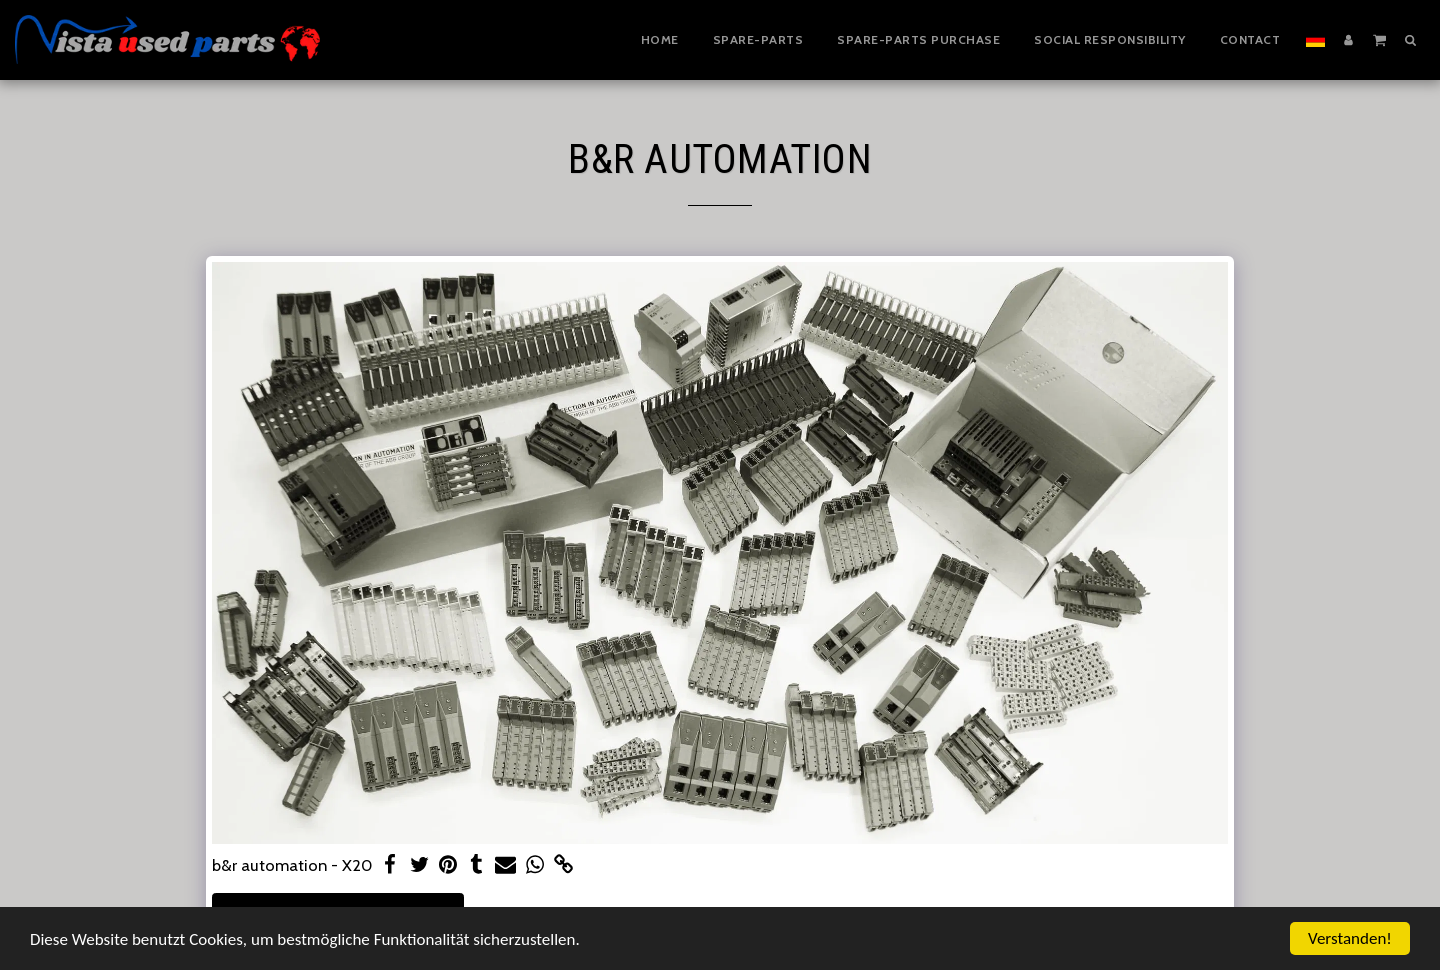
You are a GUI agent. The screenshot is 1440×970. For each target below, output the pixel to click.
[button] (1379, 39)
